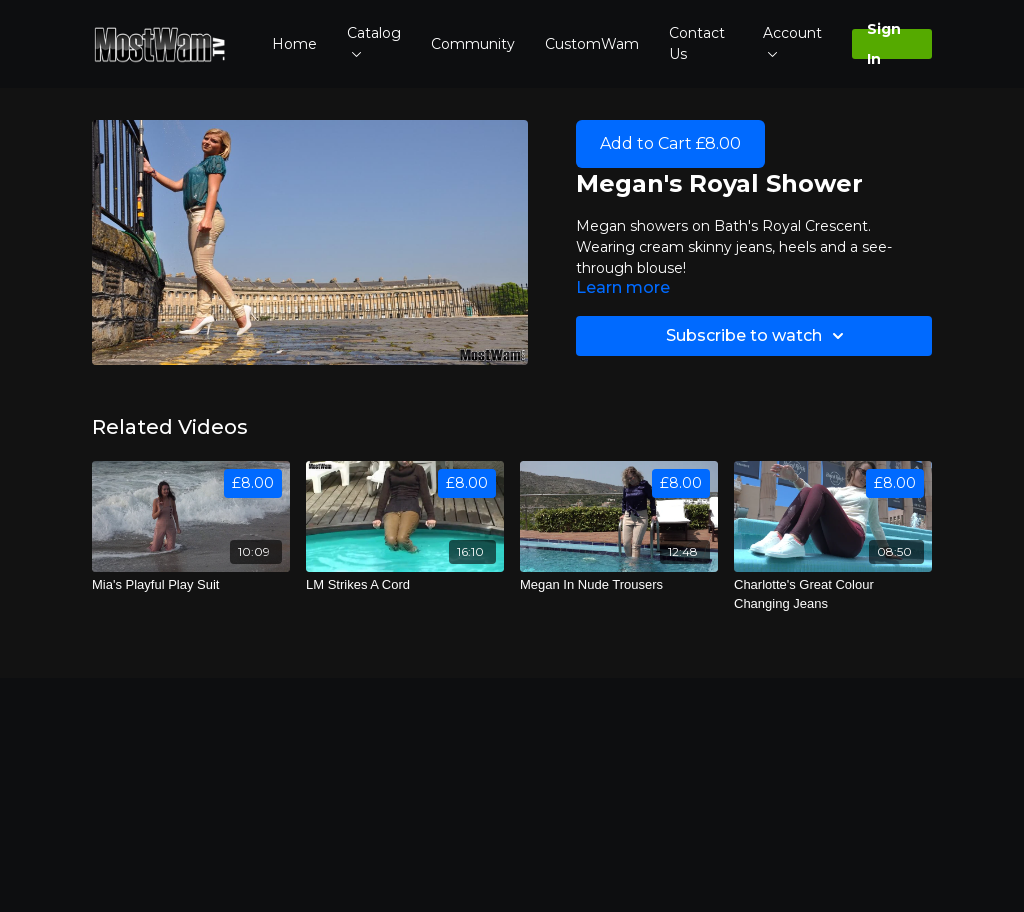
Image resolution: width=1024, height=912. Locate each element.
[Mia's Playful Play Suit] (191, 585)
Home (294, 44)
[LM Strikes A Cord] (405, 585)
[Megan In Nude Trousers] (619, 585)
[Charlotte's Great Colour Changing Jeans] (833, 594)
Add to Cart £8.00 (670, 143)
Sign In (884, 44)
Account (792, 40)
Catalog (374, 40)
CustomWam (592, 44)
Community (473, 44)
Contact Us (697, 43)
